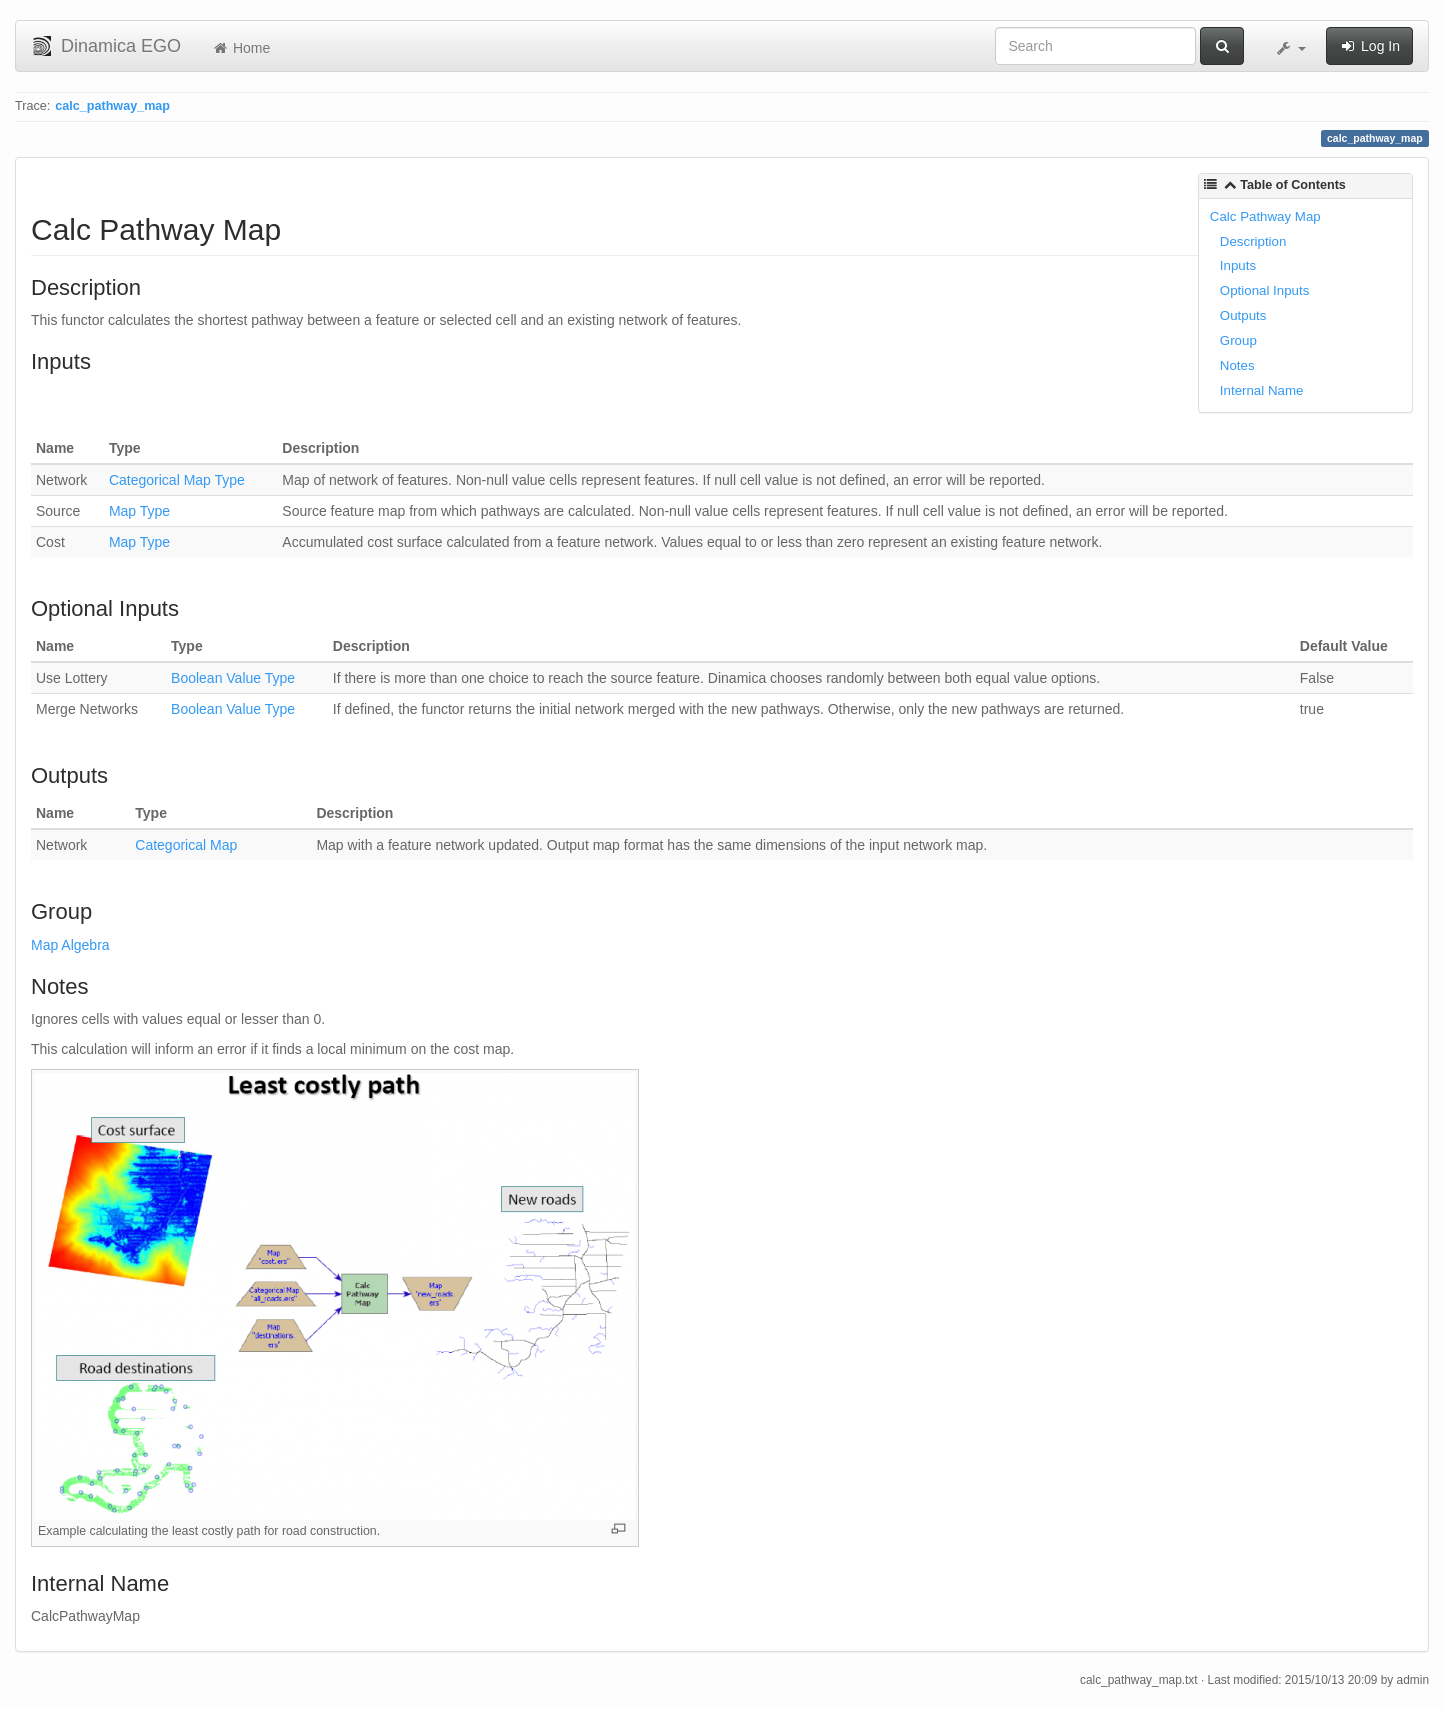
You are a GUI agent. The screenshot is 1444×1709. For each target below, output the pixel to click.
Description (1253, 241)
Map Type (139, 511)
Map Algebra (70, 945)
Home (240, 48)
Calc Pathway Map (1265, 216)
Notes (1237, 365)
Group (1238, 340)
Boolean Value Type (233, 678)
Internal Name (1262, 390)
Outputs (1243, 315)
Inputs (1238, 265)
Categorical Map (186, 845)
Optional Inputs (1264, 290)
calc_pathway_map (112, 106)
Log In (1369, 46)
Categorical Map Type (177, 480)
